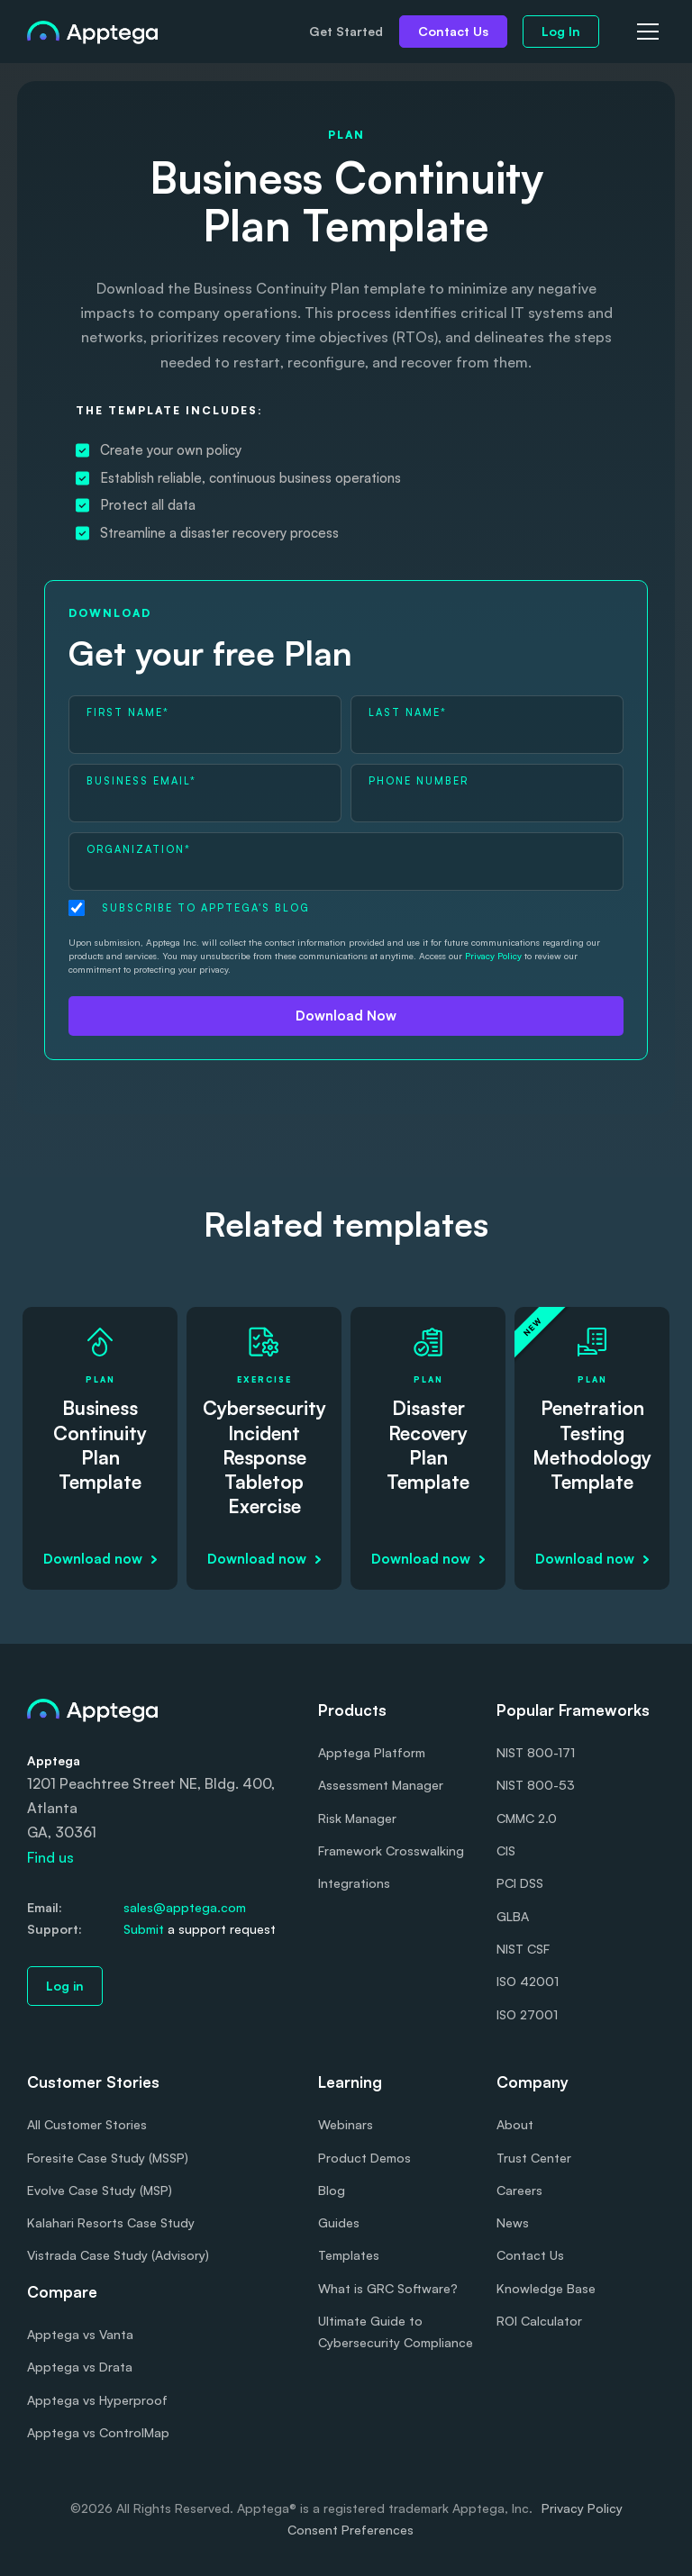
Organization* (138, 849)
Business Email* (141, 781)
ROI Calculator (539, 2320)
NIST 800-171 (535, 1752)
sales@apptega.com (184, 1907)
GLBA (512, 1916)
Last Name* (408, 712)
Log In (561, 31)
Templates (348, 2255)
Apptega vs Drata (79, 2366)
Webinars (345, 2124)
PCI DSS (519, 1883)
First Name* (127, 712)
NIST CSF (523, 1948)
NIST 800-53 (535, 1784)
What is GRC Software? (388, 2288)
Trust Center (533, 2157)
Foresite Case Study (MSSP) (107, 2157)
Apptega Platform (371, 1752)
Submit (143, 1929)
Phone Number (419, 781)
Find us (50, 1857)
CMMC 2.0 (526, 1818)
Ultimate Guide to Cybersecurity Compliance (395, 2331)
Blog (331, 2190)
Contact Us (453, 31)
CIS (505, 1850)
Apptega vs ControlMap (98, 2432)
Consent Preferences (350, 2529)
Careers (519, 2190)
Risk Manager (357, 1818)
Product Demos (364, 2157)
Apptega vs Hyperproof (97, 2400)
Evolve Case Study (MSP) (99, 2190)
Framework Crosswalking (391, 1850)
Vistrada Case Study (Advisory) (118, 2255)
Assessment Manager (380, 1784)
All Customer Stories (87, 2124)
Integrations (354, 1883)
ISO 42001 (527, 1981)
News (512, 2222)
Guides (339, 2222)
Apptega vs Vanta (80, 2334)
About (514, 2124)
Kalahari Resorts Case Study (111, 2222)
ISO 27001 (527, 2014)
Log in (65, 1985)
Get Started (346, 31)
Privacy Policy (493, 955)
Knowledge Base (546, 2288)
